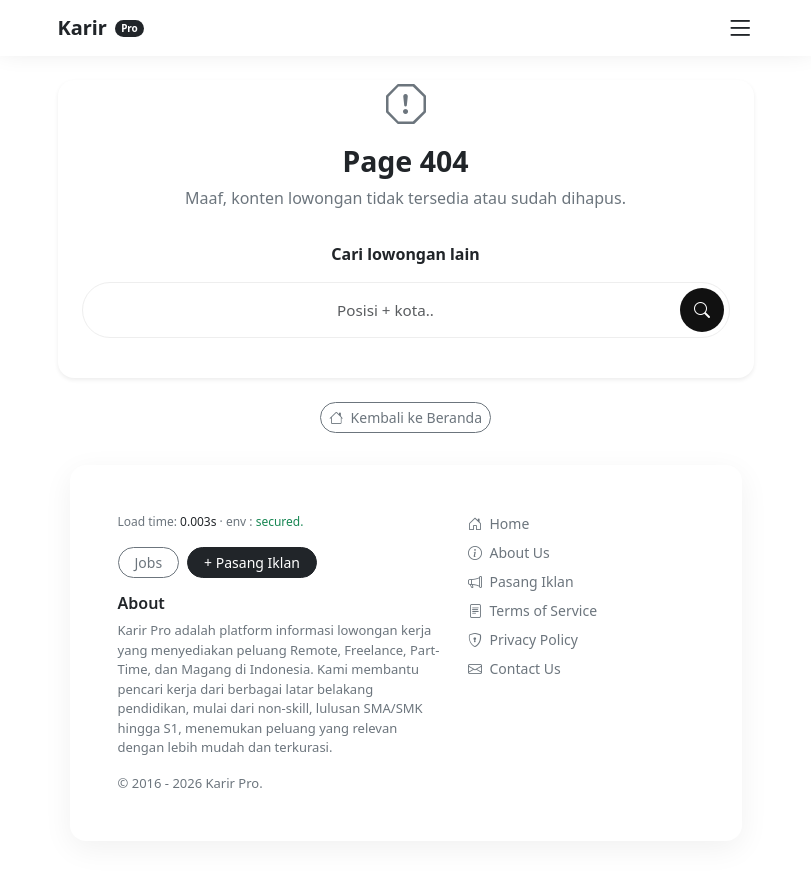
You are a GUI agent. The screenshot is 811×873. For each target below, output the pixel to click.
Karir (101, 27)
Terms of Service (533, 610)
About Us (509, 552)
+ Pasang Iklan (252, 562)
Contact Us (514, 668)
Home (499, 523)
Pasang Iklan (521, 581)
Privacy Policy (523, 639)
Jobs (149, 562)
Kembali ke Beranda (405, 417)
